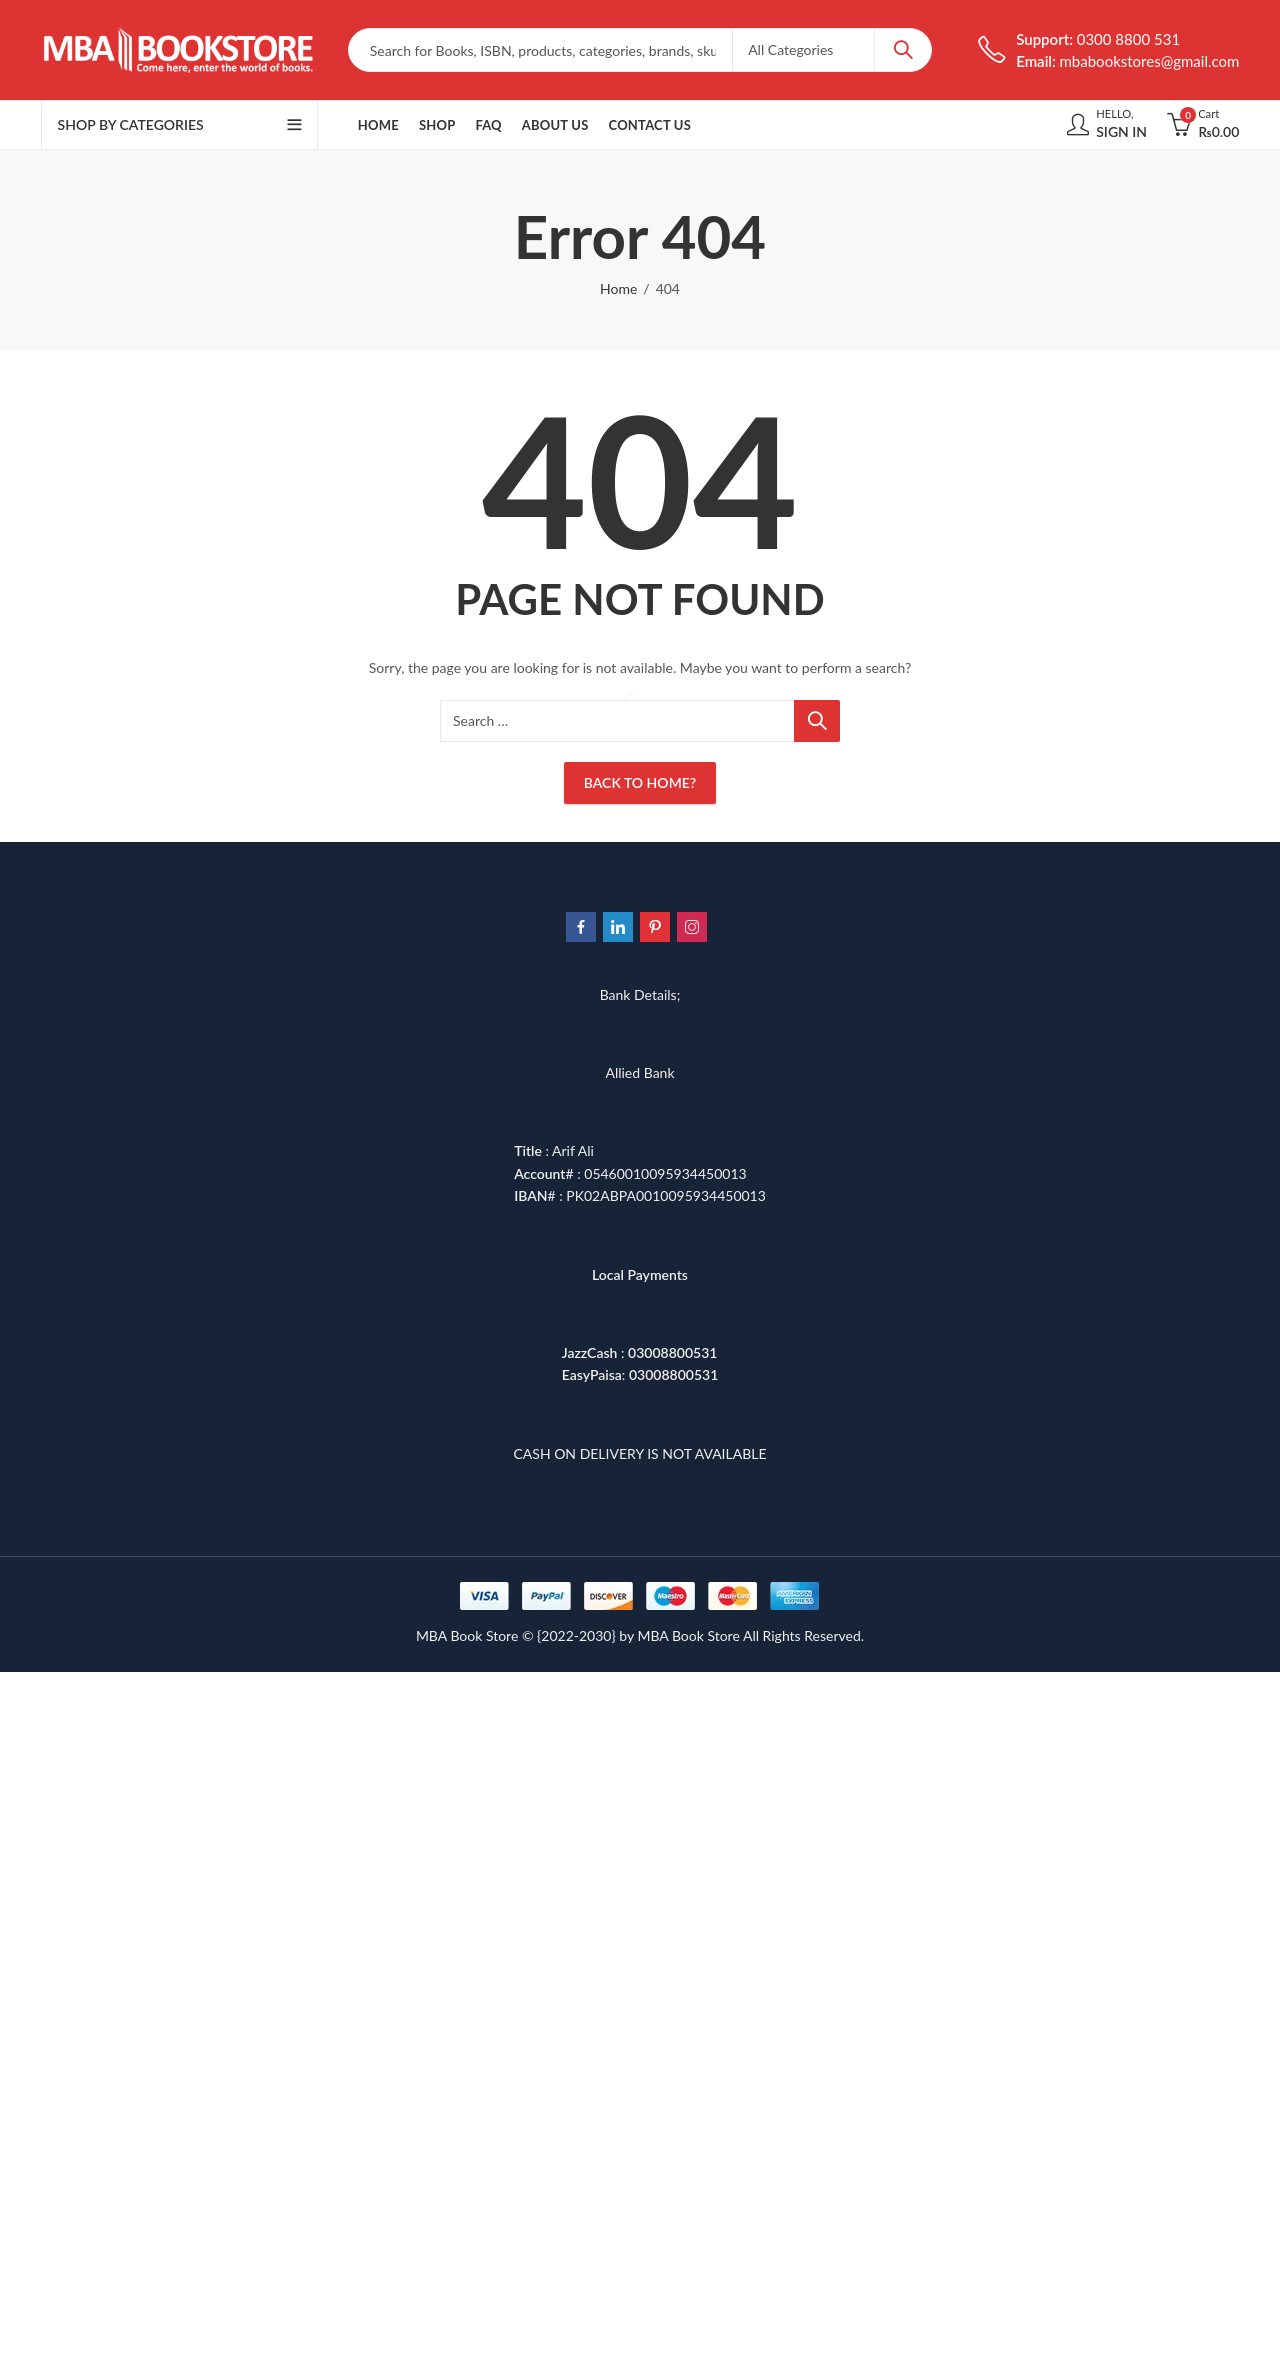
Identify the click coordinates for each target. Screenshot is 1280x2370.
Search (903, 50)
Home (618, 288)
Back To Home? (640, 782)
